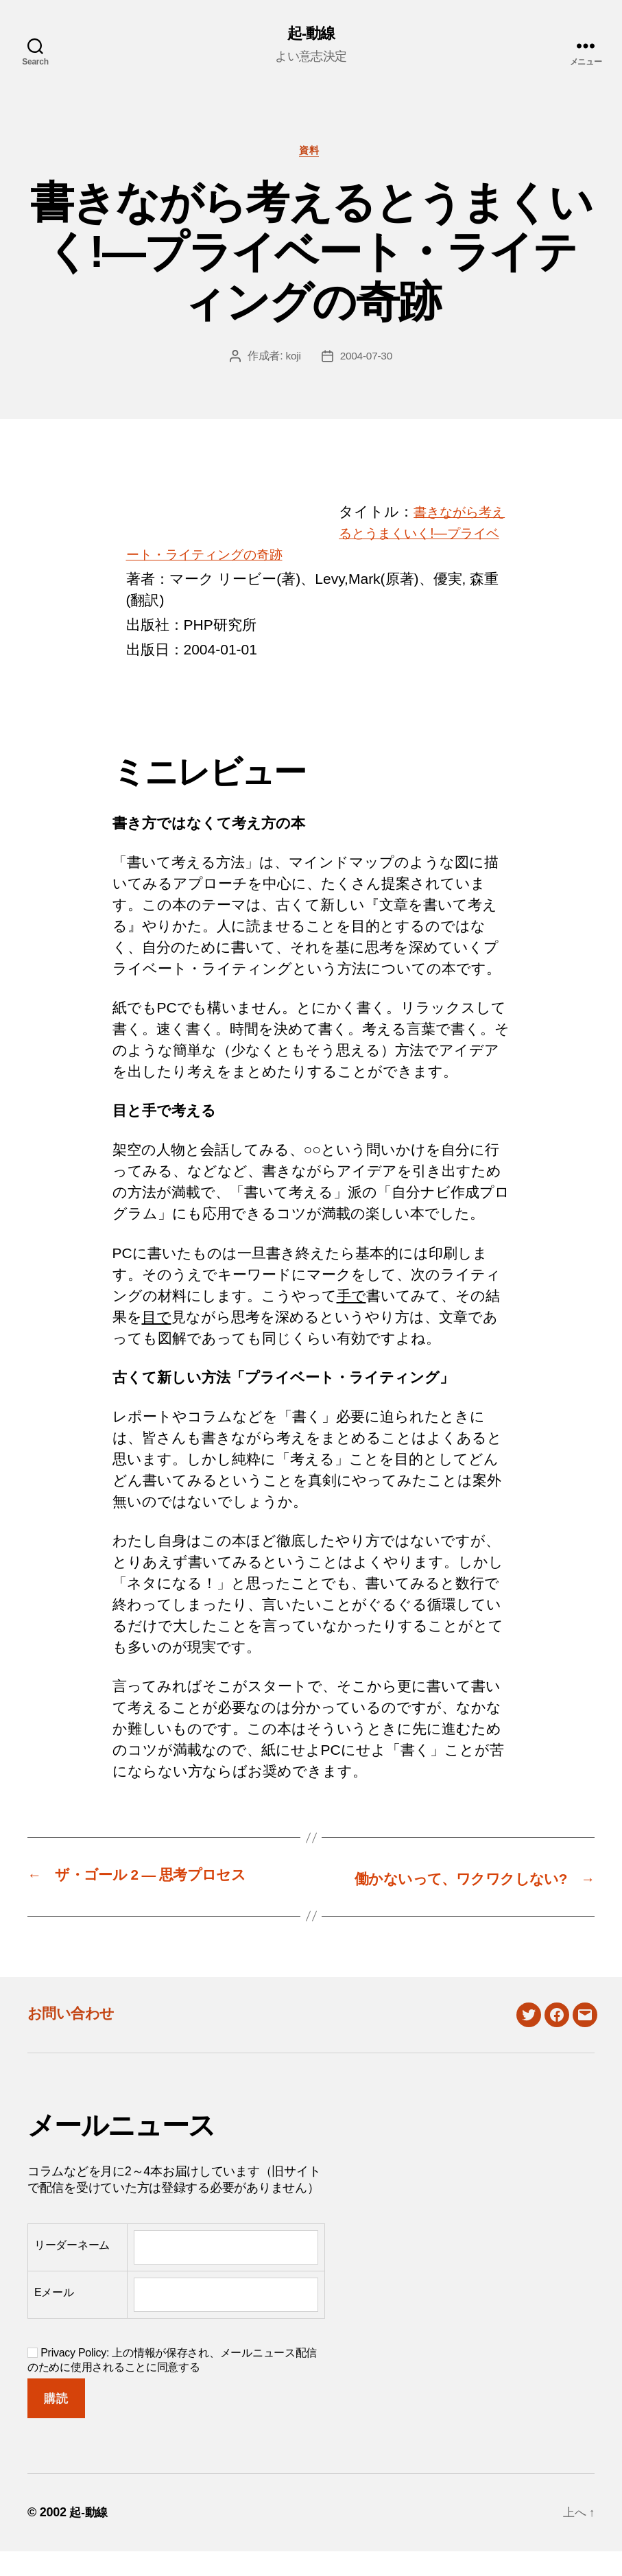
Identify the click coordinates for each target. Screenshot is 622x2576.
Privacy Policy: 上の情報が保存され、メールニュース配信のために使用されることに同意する (172, 2384)
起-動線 (311, 34)
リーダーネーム (72, 2270)
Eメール (54, 2317)
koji (292, 359)
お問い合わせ (76, 2036)
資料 (311, 152)
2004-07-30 (366, 359)
